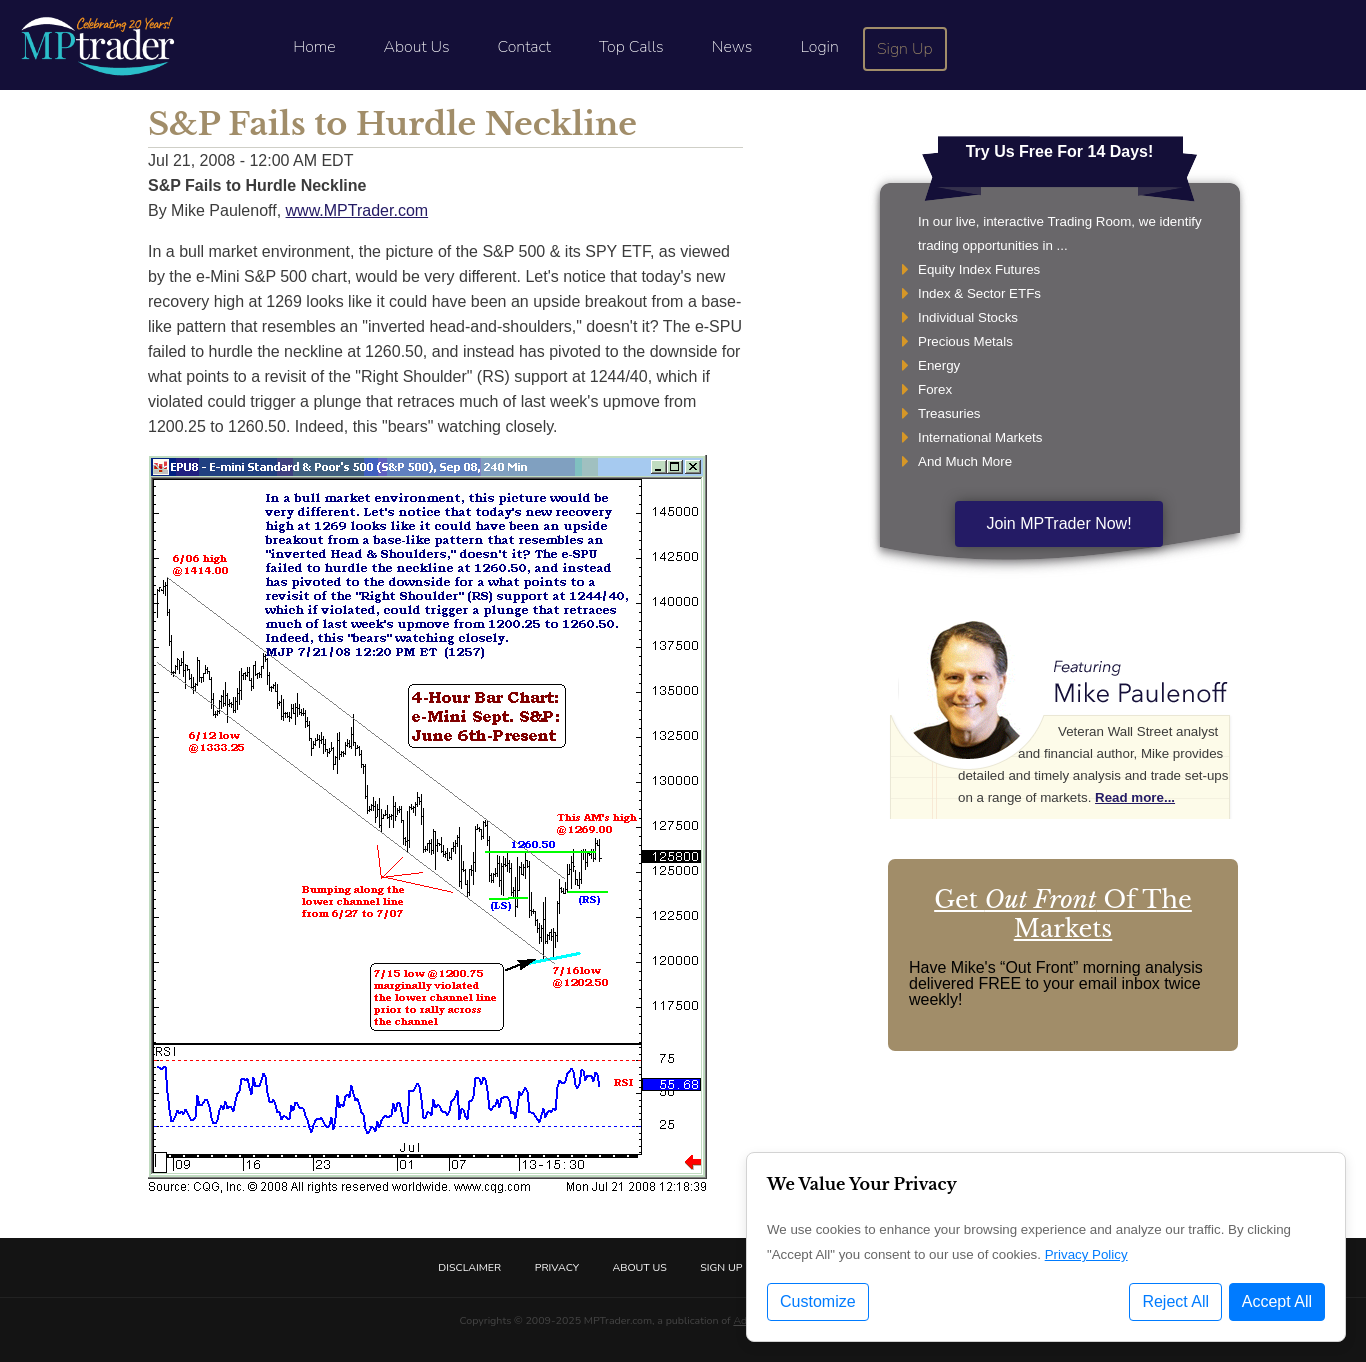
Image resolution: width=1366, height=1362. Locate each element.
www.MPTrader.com (357, 210)
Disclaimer (469, 1267)
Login (819, 47)
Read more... (1135, 797)
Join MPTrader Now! (1058, 523)
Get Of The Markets (1063, 914)
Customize (818, 1301)
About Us (417, 47)
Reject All (1175, 1301)
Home (314, 47)
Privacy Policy (1086, 1254)
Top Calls (631, 47)
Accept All (1277, 1301)
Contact (524, 47)
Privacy (557, 1267)
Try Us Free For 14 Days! (1060, 151)
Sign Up (905, 49)
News (732, 47)
